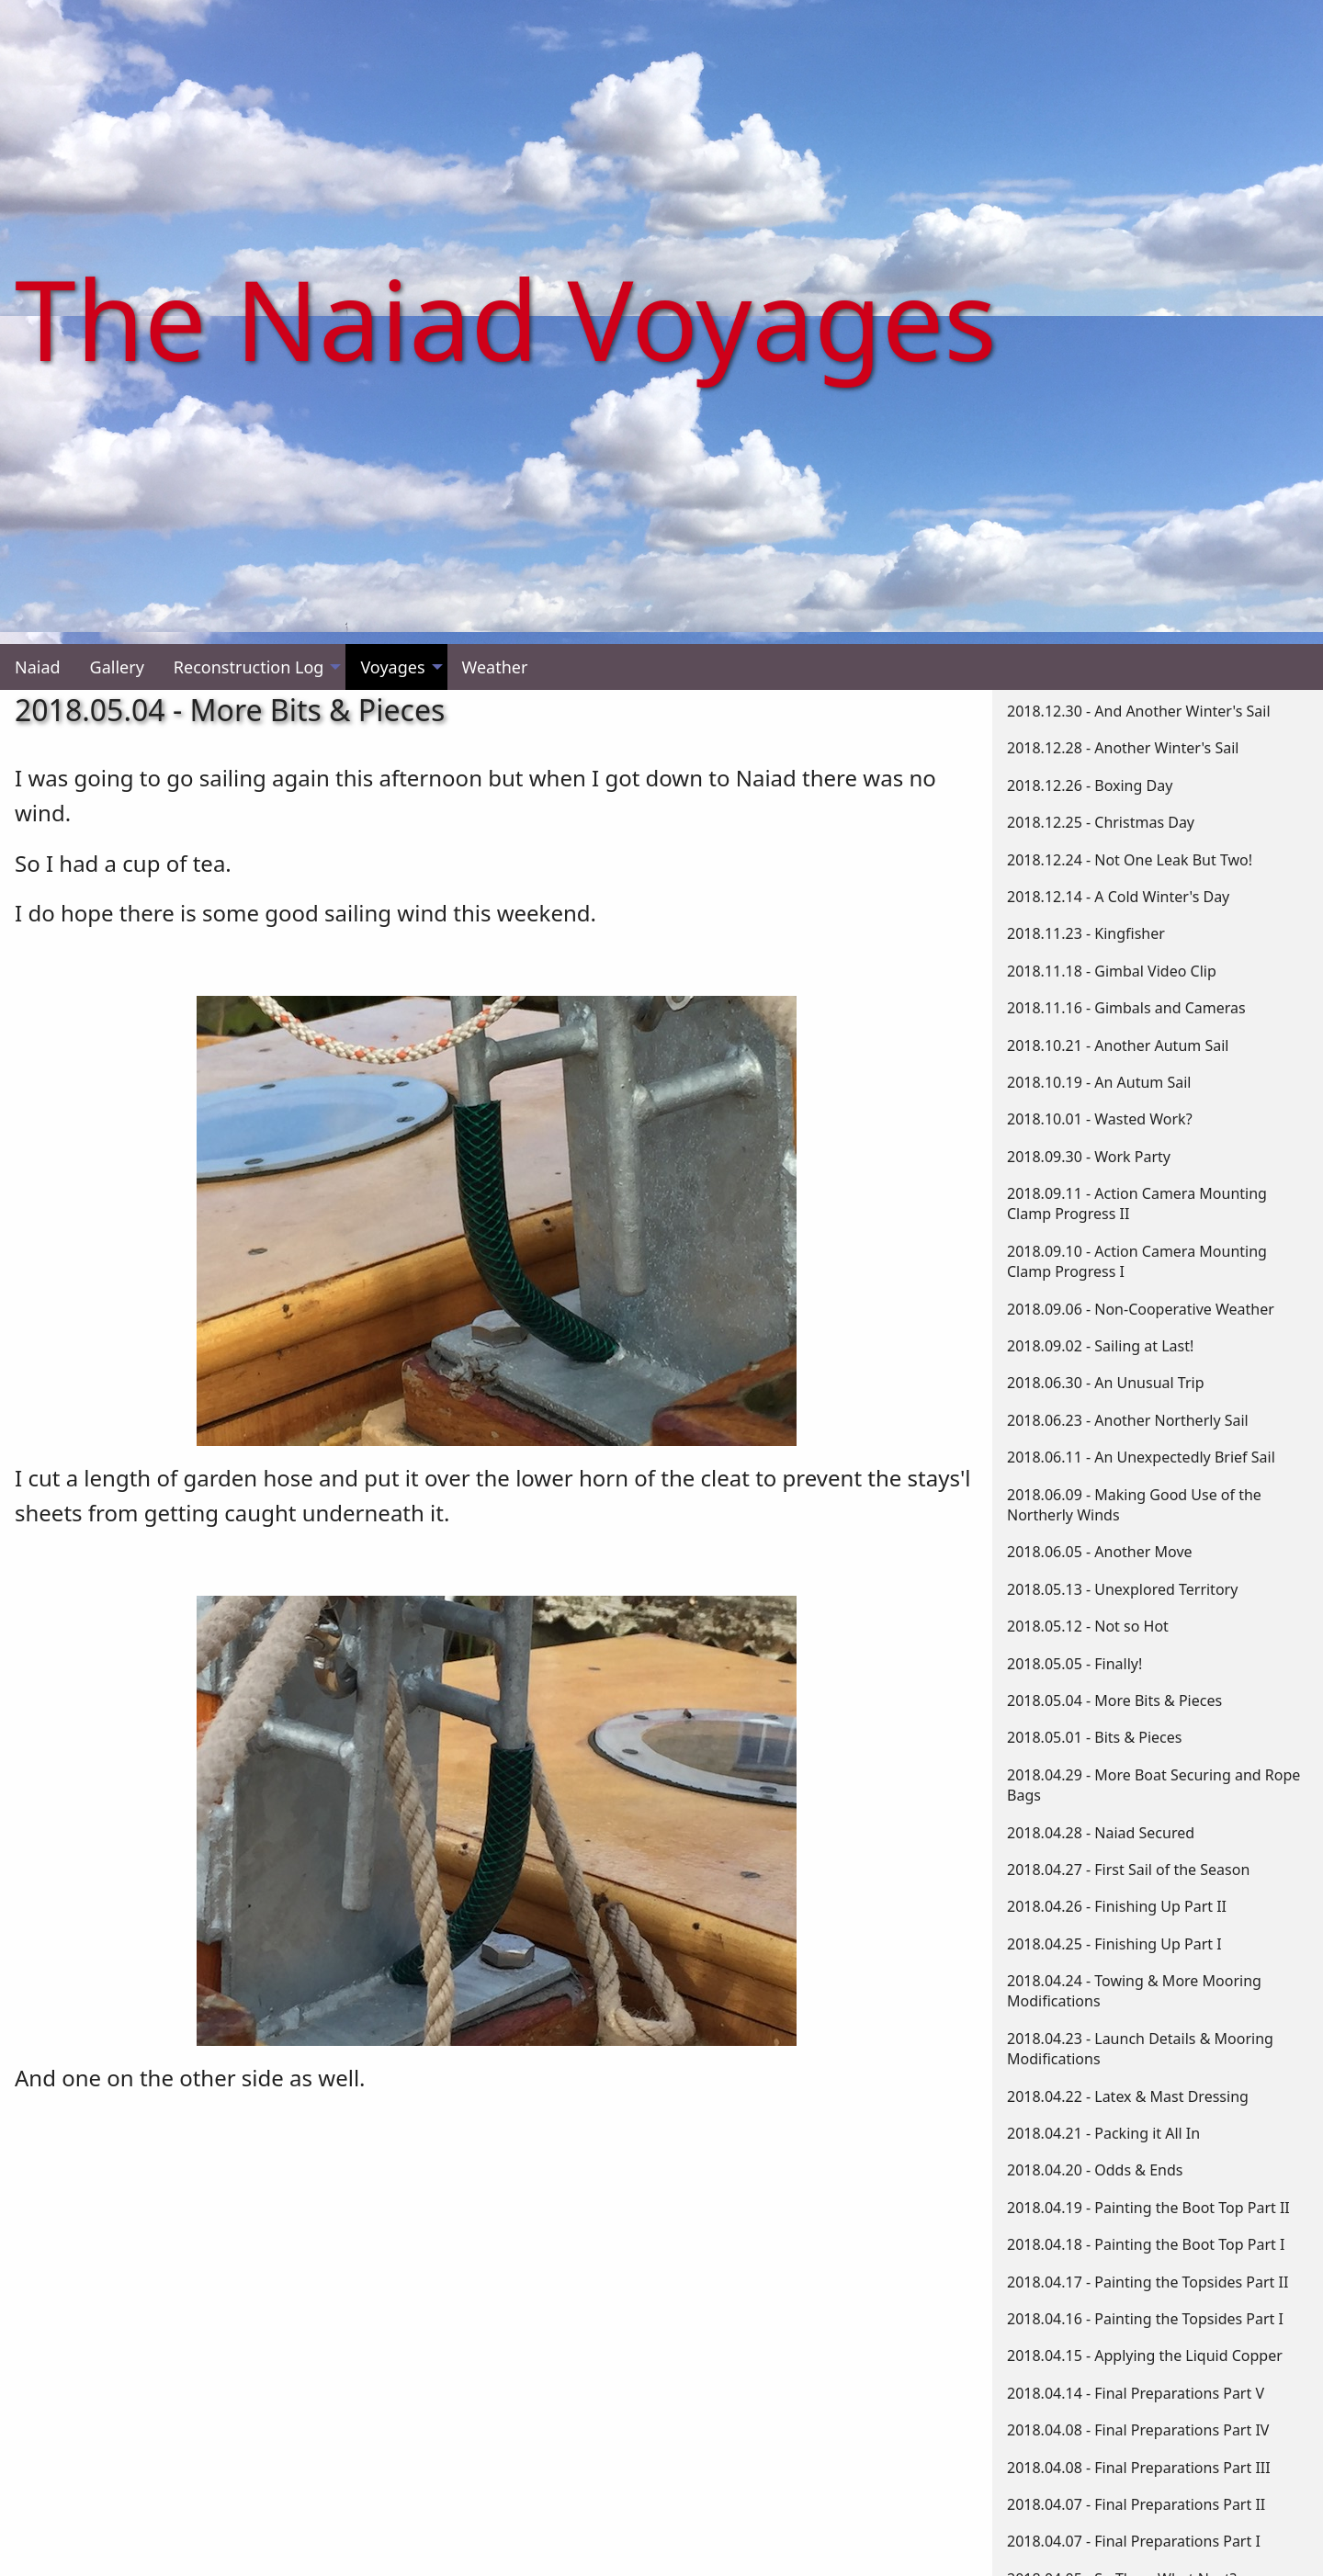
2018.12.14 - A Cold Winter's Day (1118, 897)
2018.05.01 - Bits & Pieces (1094, 1737)
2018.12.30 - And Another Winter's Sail (1139, 711)
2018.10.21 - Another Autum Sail (1117, 1045)
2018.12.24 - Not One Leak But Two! (1129, 860)
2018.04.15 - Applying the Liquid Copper (1145, 2355)
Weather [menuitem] (495, 667)
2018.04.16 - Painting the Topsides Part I (1145, 2319)
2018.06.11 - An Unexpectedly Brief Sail (1141, 1457)
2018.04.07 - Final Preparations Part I (1134, 2541)
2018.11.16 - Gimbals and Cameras (1126, 1008)
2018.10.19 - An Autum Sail (1099, 1082)
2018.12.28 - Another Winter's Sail (1122, 748)
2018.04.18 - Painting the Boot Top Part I (1145, 2244)
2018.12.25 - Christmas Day (1100, 822)
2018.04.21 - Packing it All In (1103, 2133)
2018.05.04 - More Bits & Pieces (1114, 1700)
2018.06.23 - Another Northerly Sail (1128, 1420)
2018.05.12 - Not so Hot (1088, 1626)
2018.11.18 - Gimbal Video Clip (1111, 971)
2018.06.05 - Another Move (1100, 1552)
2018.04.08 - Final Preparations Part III (1139, 2467)
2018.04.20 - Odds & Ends (1094, 2170)
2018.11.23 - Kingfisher (1086, 933)
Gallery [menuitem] (117, 667)
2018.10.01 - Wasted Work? (1100, 1119)
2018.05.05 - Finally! (1074, 1664)
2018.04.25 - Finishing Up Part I (1114, 1944)
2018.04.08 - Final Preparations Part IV (1138, 2430)
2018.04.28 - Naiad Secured (1100, 1833)
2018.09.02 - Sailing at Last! (1100, 1346)
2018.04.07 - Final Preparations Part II (1136, 2504)
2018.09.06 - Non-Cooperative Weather (1140, 1309)
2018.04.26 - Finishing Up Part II (1117, 1906)
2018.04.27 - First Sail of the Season (1128, 1869)
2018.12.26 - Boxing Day (1089, 785)
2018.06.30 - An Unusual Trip (1105, 1383)
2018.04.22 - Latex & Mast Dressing (1128, 2096)
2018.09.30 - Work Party (1088, 1157)
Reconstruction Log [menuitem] (249, 667)
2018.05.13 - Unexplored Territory (1122, 1589)
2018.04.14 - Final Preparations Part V (1135, 2393)
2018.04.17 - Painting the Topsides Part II (1147, 2282)
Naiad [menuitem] (38, 667)
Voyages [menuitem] (392, 667)
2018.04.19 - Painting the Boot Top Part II (1148, 2208)
